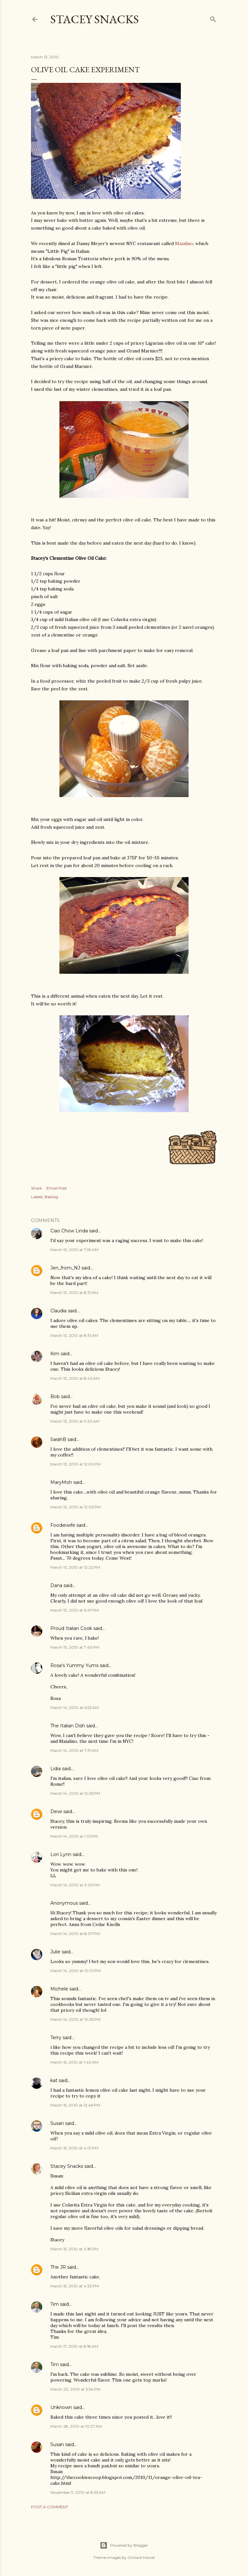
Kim (54, 1354)
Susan (57, 2123)
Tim (54, 2304)
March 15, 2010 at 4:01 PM (74, 2148)
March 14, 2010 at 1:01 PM (74, 1836)
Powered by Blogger (124, 2545)
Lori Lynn (60, 1854)
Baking (51, 1196)
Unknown (61, 2407)
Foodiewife (62, 1525)
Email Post (56, 1188)
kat (53, 2080)
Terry (55, 2037)
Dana (56, 1585)
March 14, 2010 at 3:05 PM (74, 1884)
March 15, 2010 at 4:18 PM (74, 2248)
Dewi (56, 1811)
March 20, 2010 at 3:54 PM (75, 2389)
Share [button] (36, 1188)
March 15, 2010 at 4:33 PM (74, 2286)
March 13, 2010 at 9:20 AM (74, 1421)
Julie (55, 1952)
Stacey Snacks (94, 19)
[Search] (213, 18)
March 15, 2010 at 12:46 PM (75, 2105)
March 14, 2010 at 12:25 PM (75, 1793)
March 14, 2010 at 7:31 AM (74, 1750)
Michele (59, 1989)
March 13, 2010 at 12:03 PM (75, 1507)
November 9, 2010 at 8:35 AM (77, 2492)
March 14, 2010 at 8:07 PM (75, 1933)
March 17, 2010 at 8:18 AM (74, 2346)
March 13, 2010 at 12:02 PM (75, 1464)
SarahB (58, 1439)
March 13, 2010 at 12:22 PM (75, 1567)
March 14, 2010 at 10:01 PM (75, 1970)
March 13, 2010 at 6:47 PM (74, 1610)
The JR (58, 2267)
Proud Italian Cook (71, 1628)
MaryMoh (61, 1482)
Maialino (184, 243)
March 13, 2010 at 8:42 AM (74, 1378)
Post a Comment (49, 2506)
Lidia (56, 1769)
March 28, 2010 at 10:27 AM (76, 2426)
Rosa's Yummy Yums (74, 1665)
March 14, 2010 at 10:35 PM (75, 2019)
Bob (55, 1396)
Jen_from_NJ (65, 1268)
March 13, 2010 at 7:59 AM (74, 1249)
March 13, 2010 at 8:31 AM (74, 1292)
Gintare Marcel (141, 2557)
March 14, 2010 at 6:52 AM (74, 1707)
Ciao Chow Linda (69, 1231)
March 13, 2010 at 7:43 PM (74, 1647)
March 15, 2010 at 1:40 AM (74, 2062)
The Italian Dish (67, 1726)
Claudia (58, 1311)
